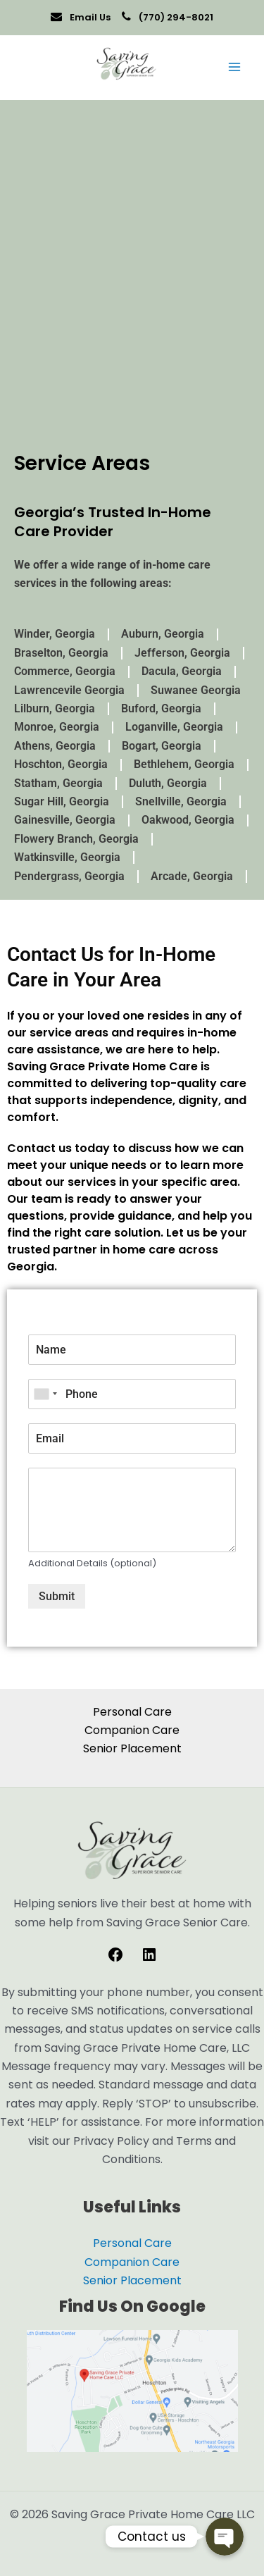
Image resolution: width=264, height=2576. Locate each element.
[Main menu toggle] (234, 66)
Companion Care (132, 1730)
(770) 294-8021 (175, 17)
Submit (57, 1596)
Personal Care (132, 1712)
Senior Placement (132, 1748)
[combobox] (45, 1394)
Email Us (89, 17)
